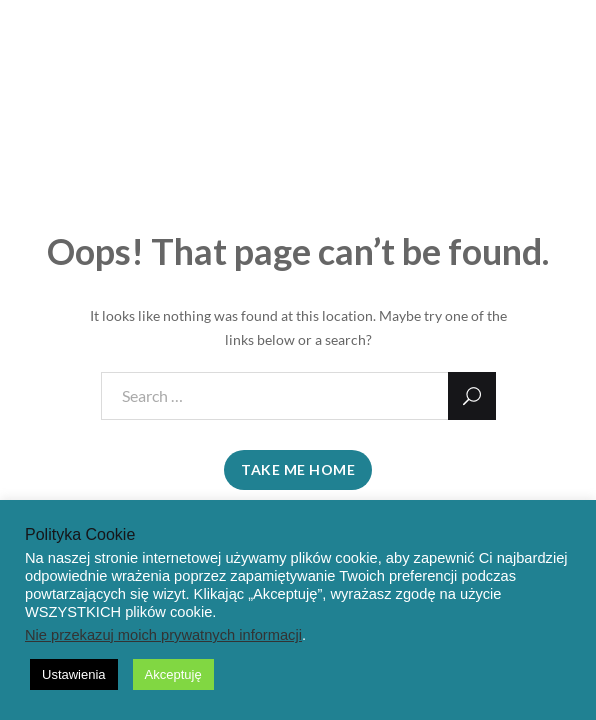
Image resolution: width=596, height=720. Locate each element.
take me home (298, 469)
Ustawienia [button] (74, 674)
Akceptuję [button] (173, 674)
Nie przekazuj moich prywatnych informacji (163, 635)
